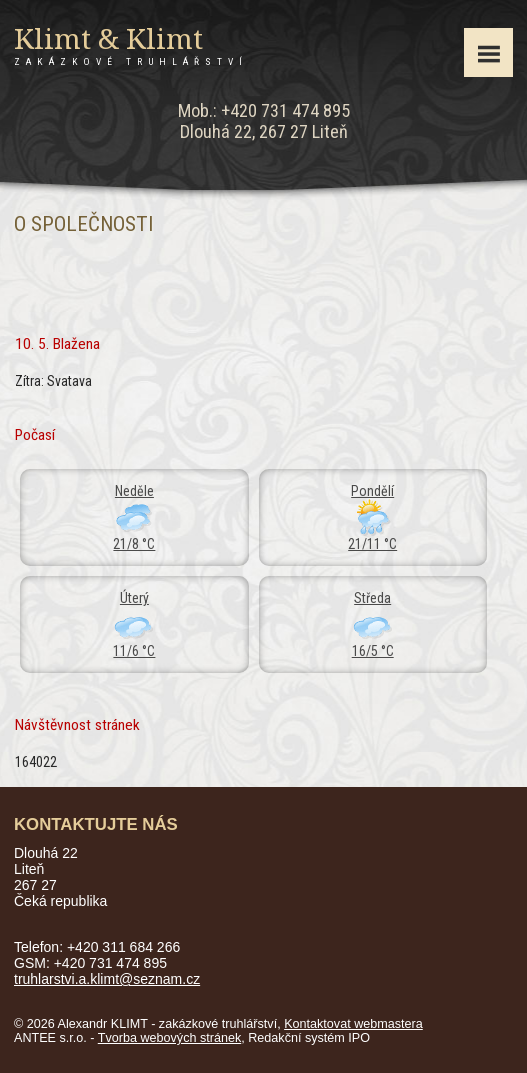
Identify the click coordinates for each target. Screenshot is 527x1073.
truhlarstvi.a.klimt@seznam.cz (107, 979)
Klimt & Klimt (131, 45)
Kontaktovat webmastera (353, 1024)
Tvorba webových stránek (170, 1038)
